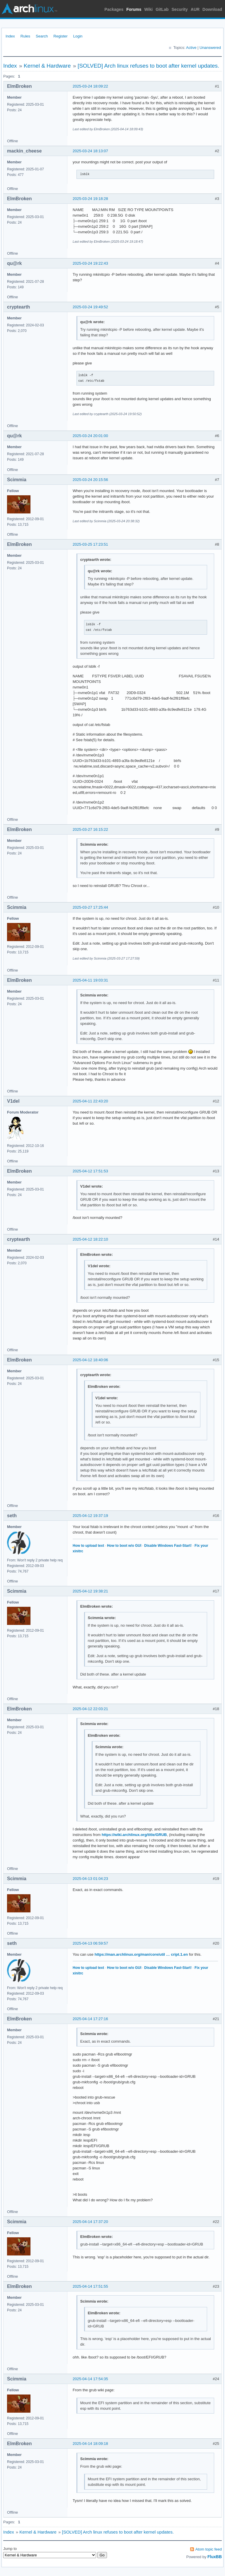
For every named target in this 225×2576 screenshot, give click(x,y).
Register (60, 36)
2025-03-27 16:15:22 (90, 829)
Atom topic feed (208, 2549)
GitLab (162, 9)
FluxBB (214, 2556)
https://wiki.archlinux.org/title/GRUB (134, 1834)
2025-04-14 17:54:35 (90, 2379)
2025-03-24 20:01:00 (90, 436)
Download (212, 9)
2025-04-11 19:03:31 (90, 980)
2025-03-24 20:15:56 (90, 479)
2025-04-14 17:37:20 (90, 2221)
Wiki (148, 9)
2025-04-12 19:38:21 (90, 1591)
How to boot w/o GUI (124, 1546)
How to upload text (88, 1546)
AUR (195, 9)
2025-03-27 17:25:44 (90, 907)
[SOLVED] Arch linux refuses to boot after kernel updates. (148, 66)
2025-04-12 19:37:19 (90, 1515)
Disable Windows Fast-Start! (168, 1546)
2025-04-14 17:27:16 (90, 2019)
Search (42, 36)
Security (180, 9)
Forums (133, 9)
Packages (114, 9)
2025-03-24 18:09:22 (90, 86)
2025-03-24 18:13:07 (90, 151)
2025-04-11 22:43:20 (90, 1101)
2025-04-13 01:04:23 (90, 1878)
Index (10, 36)
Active (191, 47)
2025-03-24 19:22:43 (90, 263)
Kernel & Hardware (47, 66)
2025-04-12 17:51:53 (90, 1171)
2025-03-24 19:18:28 (90, 198)
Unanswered (210, 47)
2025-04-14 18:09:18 (90, 2443)
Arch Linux (29, 9)
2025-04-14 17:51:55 (90, 2286)
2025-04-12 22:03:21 (90, 1709)
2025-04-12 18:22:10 (90, 1239)
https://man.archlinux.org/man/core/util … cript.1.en (141, 1954)
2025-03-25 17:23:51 (90, 544)
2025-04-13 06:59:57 (90, 1943)
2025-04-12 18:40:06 (90, 1360)
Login (78, 36)
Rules (25, 36)
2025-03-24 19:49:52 (90, 307)
